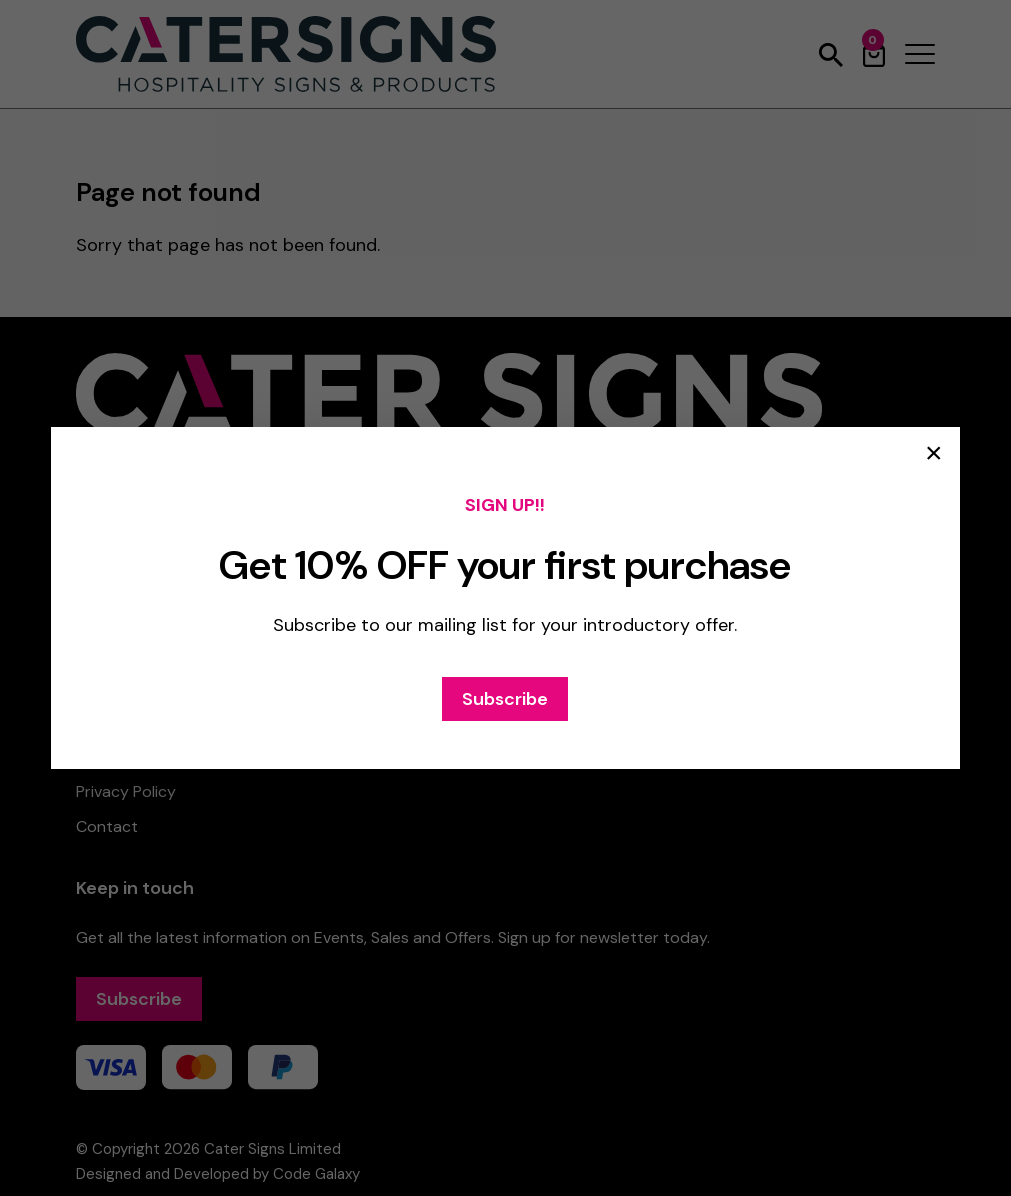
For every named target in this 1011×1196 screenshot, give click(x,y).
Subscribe (505, 699)
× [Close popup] (934, 453)
